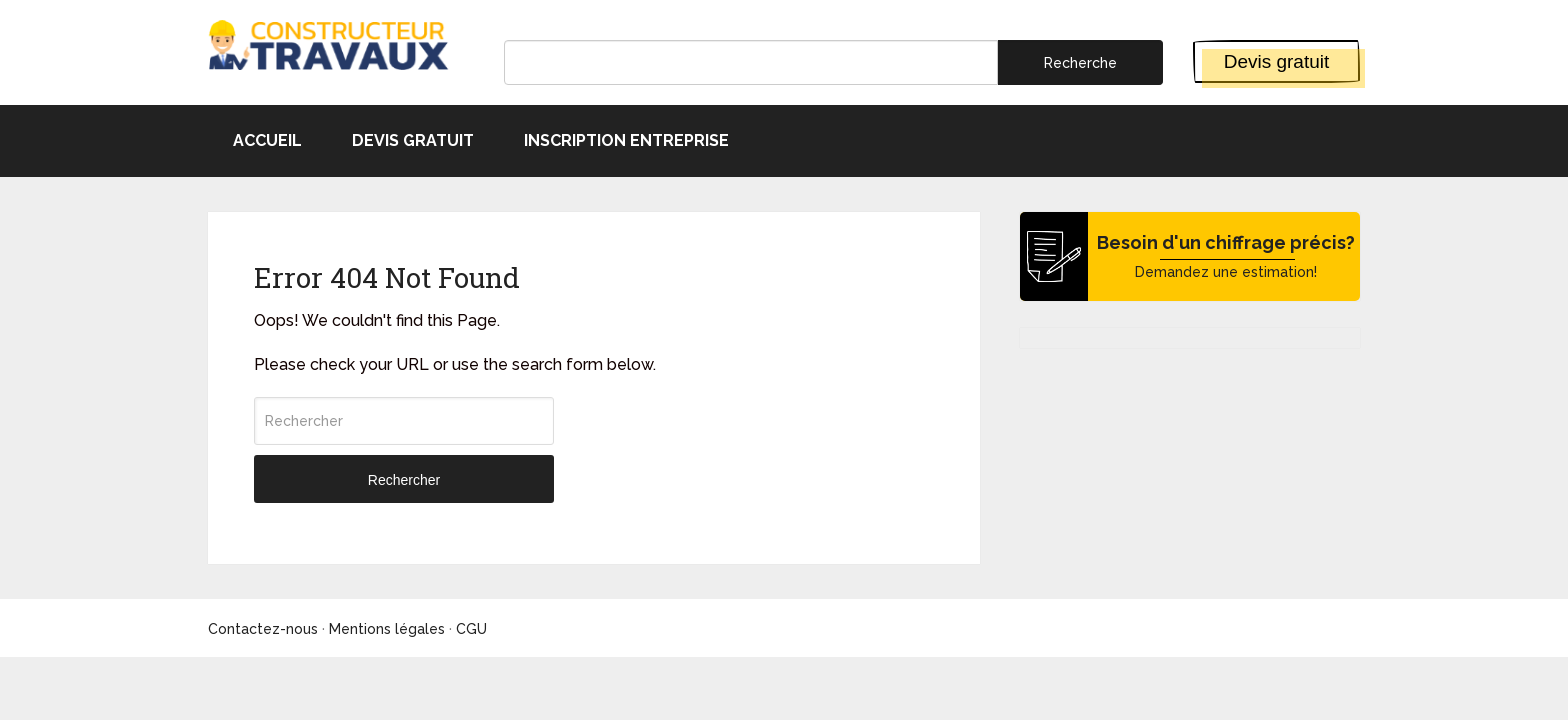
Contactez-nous (263, 629)
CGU (471, 629)
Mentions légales (387, 629)
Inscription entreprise (626, 140)
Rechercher (404, 480)
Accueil (267, 140)
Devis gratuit (1277, 61)
